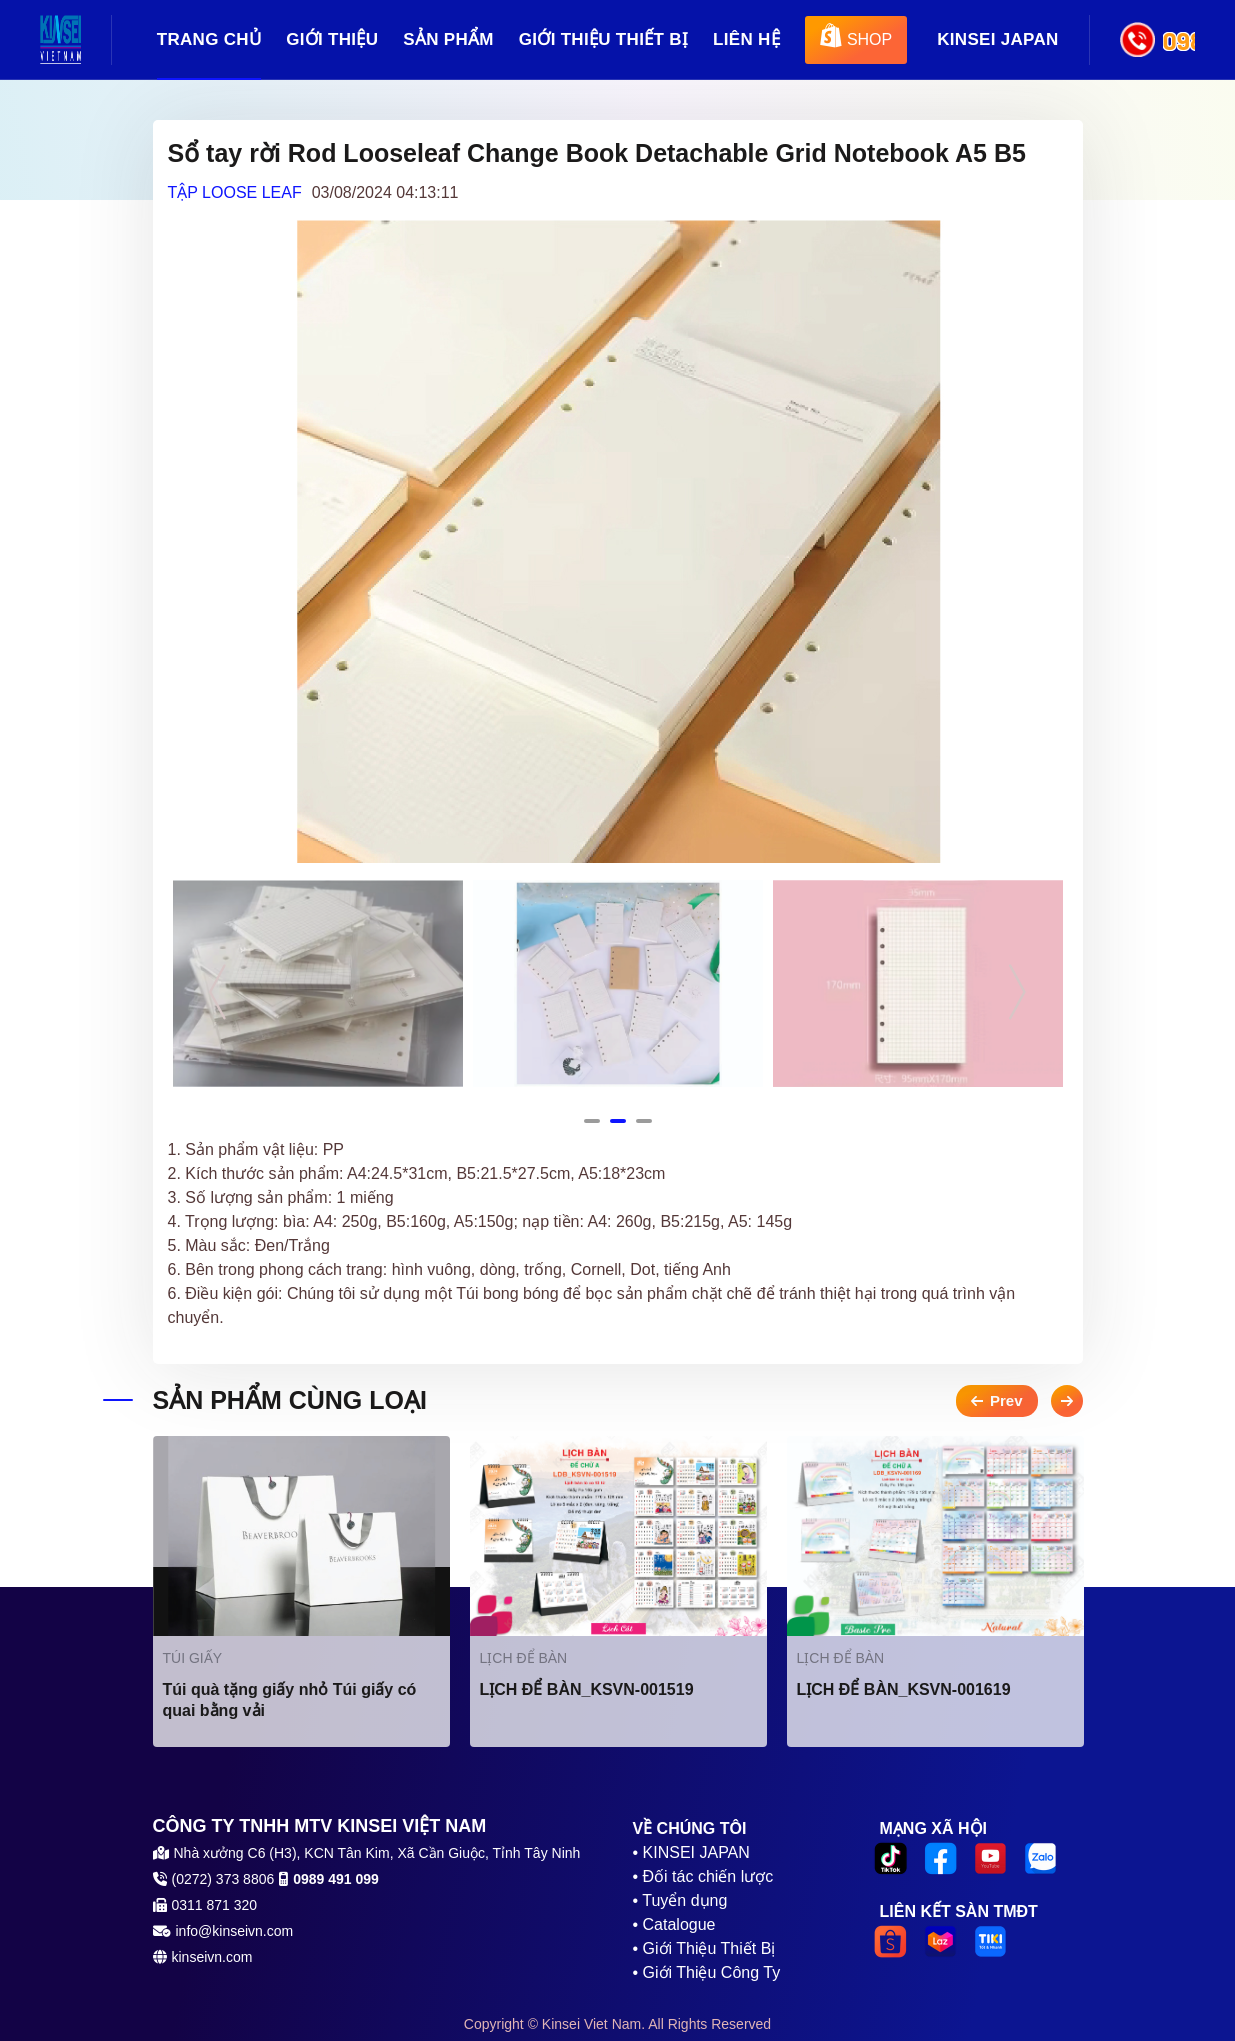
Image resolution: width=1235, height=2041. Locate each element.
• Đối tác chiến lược (703, 1876)
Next (1018, 991)
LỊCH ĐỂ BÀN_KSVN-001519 (587, 1689)
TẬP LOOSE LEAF (235, 192)
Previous (218, 991)
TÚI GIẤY (193, 1658)
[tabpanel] (318, 983)
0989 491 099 (1179, 40)
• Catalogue (674, 1924)
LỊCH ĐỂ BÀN (524, 1658)
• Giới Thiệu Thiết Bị (704, 1948)
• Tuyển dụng (680, 1900)
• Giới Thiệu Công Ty (707, 1972)
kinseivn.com (212, 1957)
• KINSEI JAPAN (691, 1852)
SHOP (856, 36)
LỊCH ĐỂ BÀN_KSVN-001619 (904, 1689)
